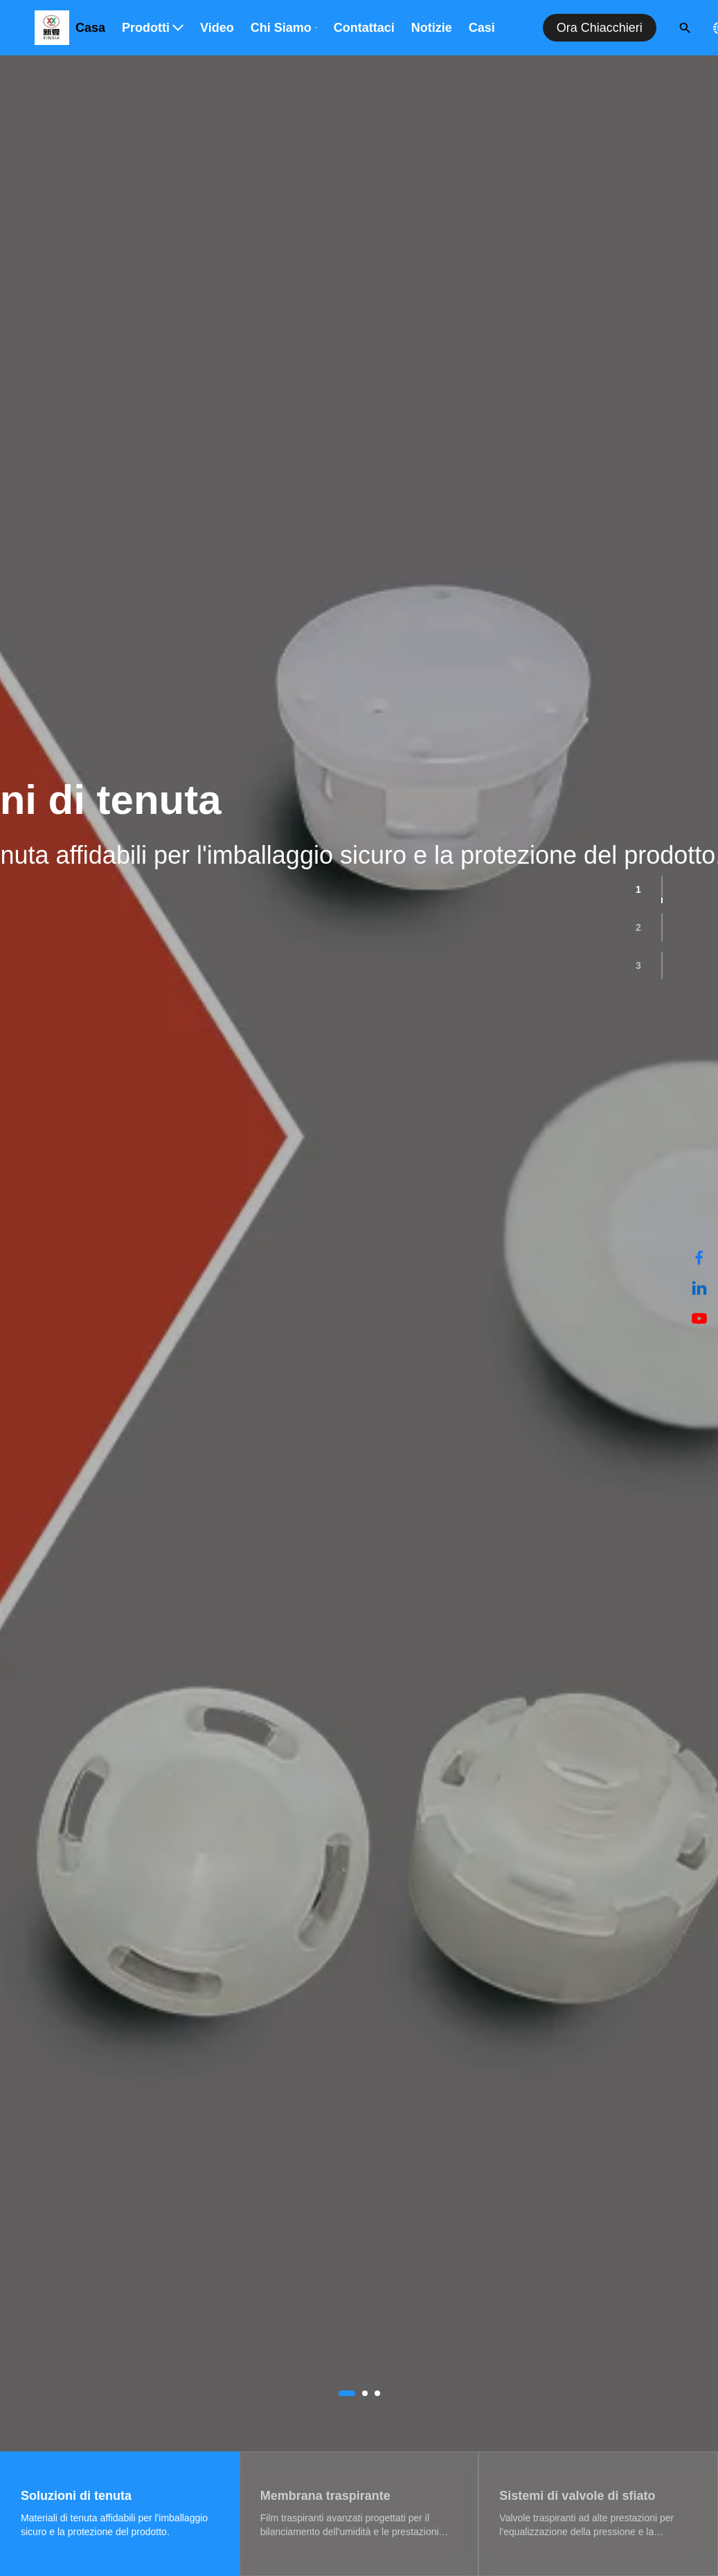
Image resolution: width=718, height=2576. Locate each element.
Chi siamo (284, 28)
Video (217, 28)
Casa (90, 28)
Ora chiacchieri (600, 28)
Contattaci (364, 28)
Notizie (431, 28)
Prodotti (152, 28)
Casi (482, 28)
